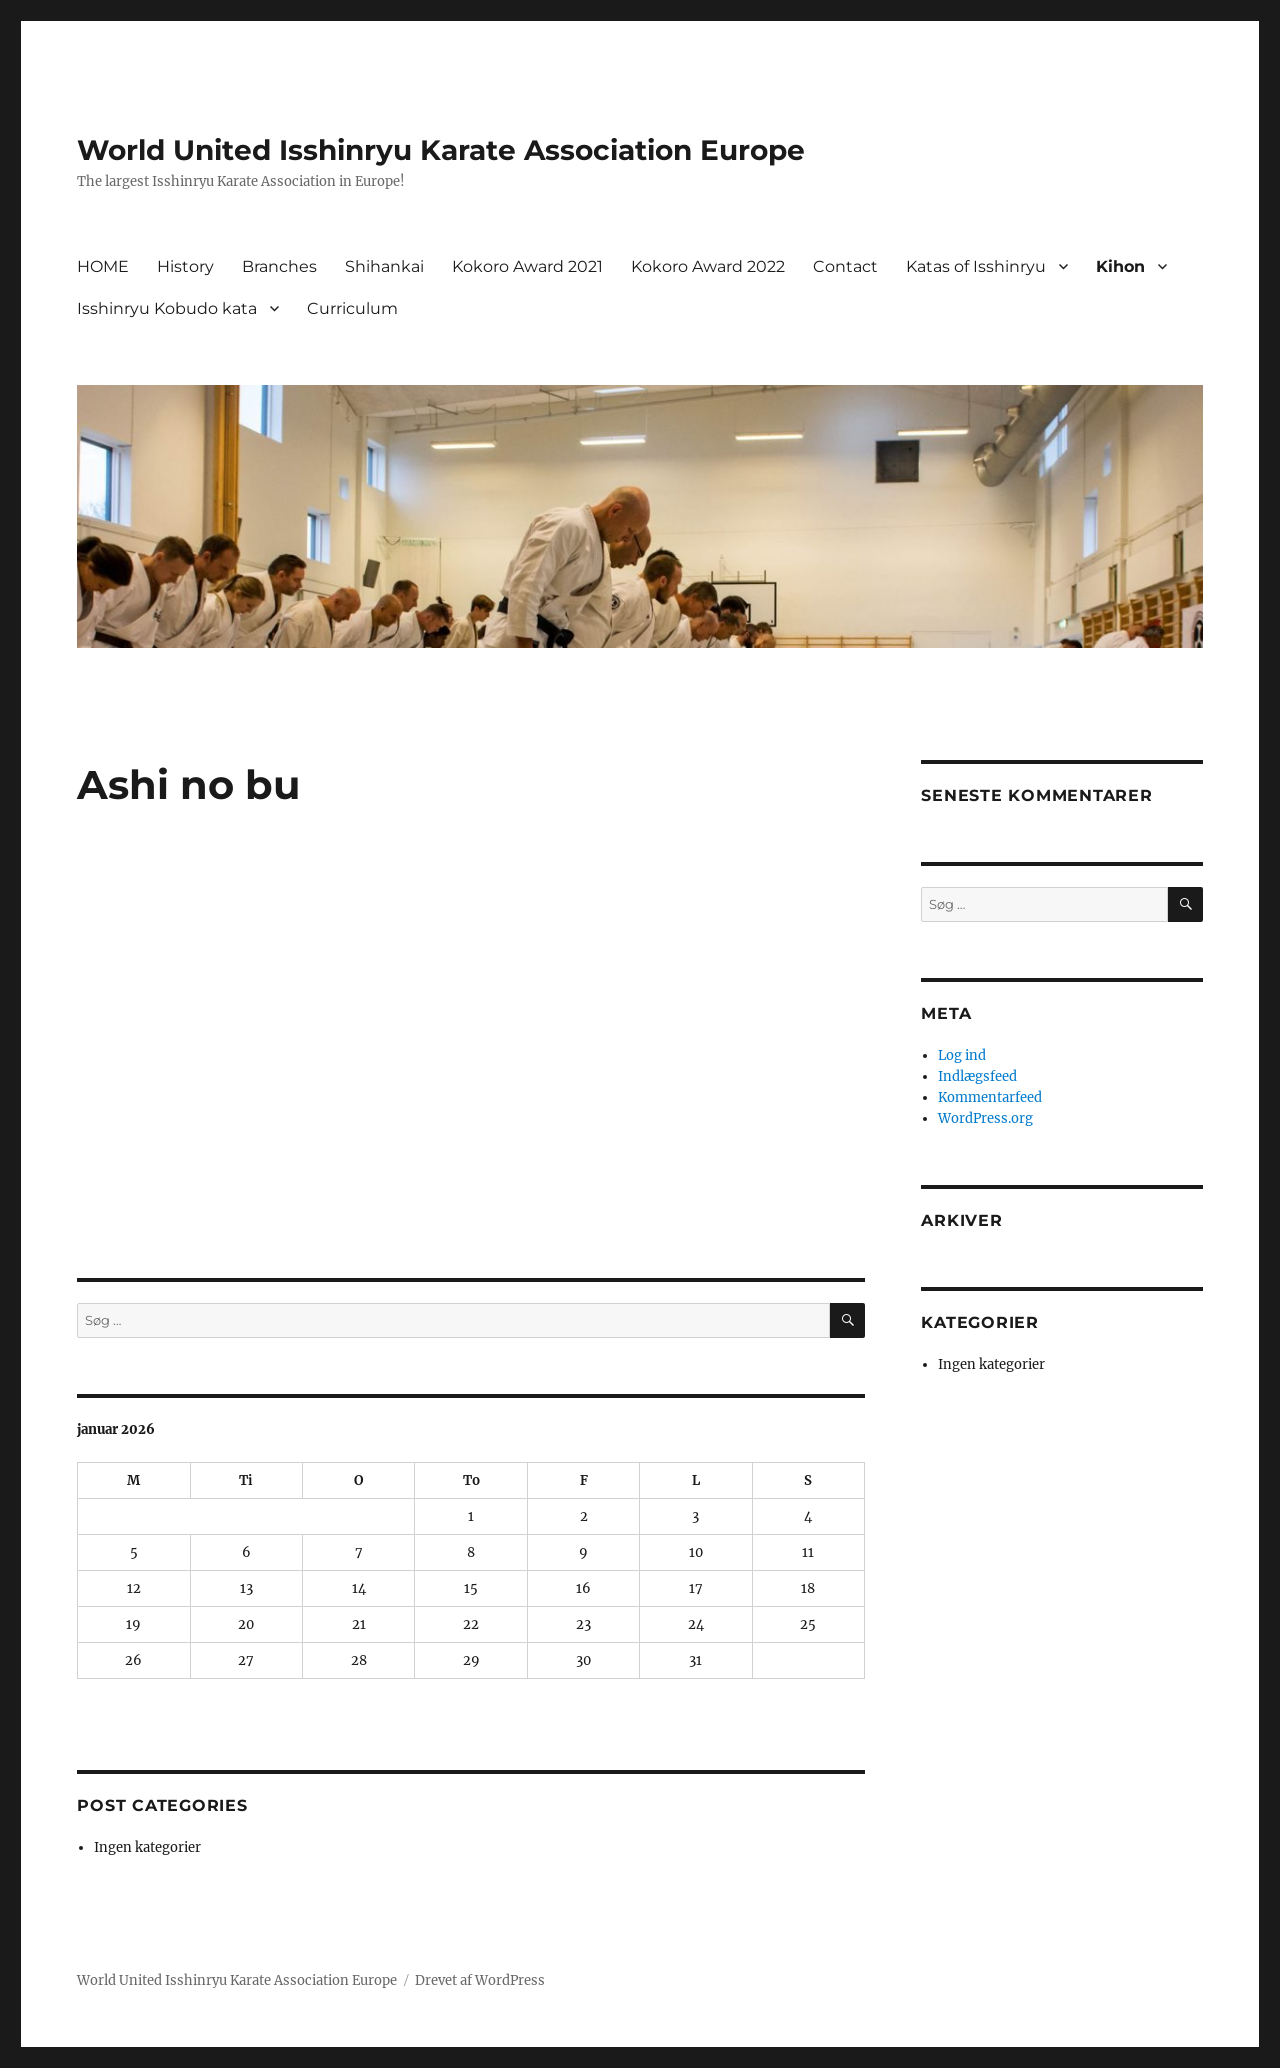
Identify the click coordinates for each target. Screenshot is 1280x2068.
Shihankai (384, 266)
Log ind (962, 1055)
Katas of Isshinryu (976, 266)
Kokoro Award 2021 (527, 266)
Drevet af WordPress (480, 1980)
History (185, 266)
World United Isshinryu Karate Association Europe (441, 150)
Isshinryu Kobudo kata (167, 308)
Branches (279, 266)
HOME (103, 266)
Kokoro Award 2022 (708, 266)
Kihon (1120, 266)
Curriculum (352, 308)
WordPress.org (985, 1118)
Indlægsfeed (977, 1076)
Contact (845, 266)
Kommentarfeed (990, 1097)
